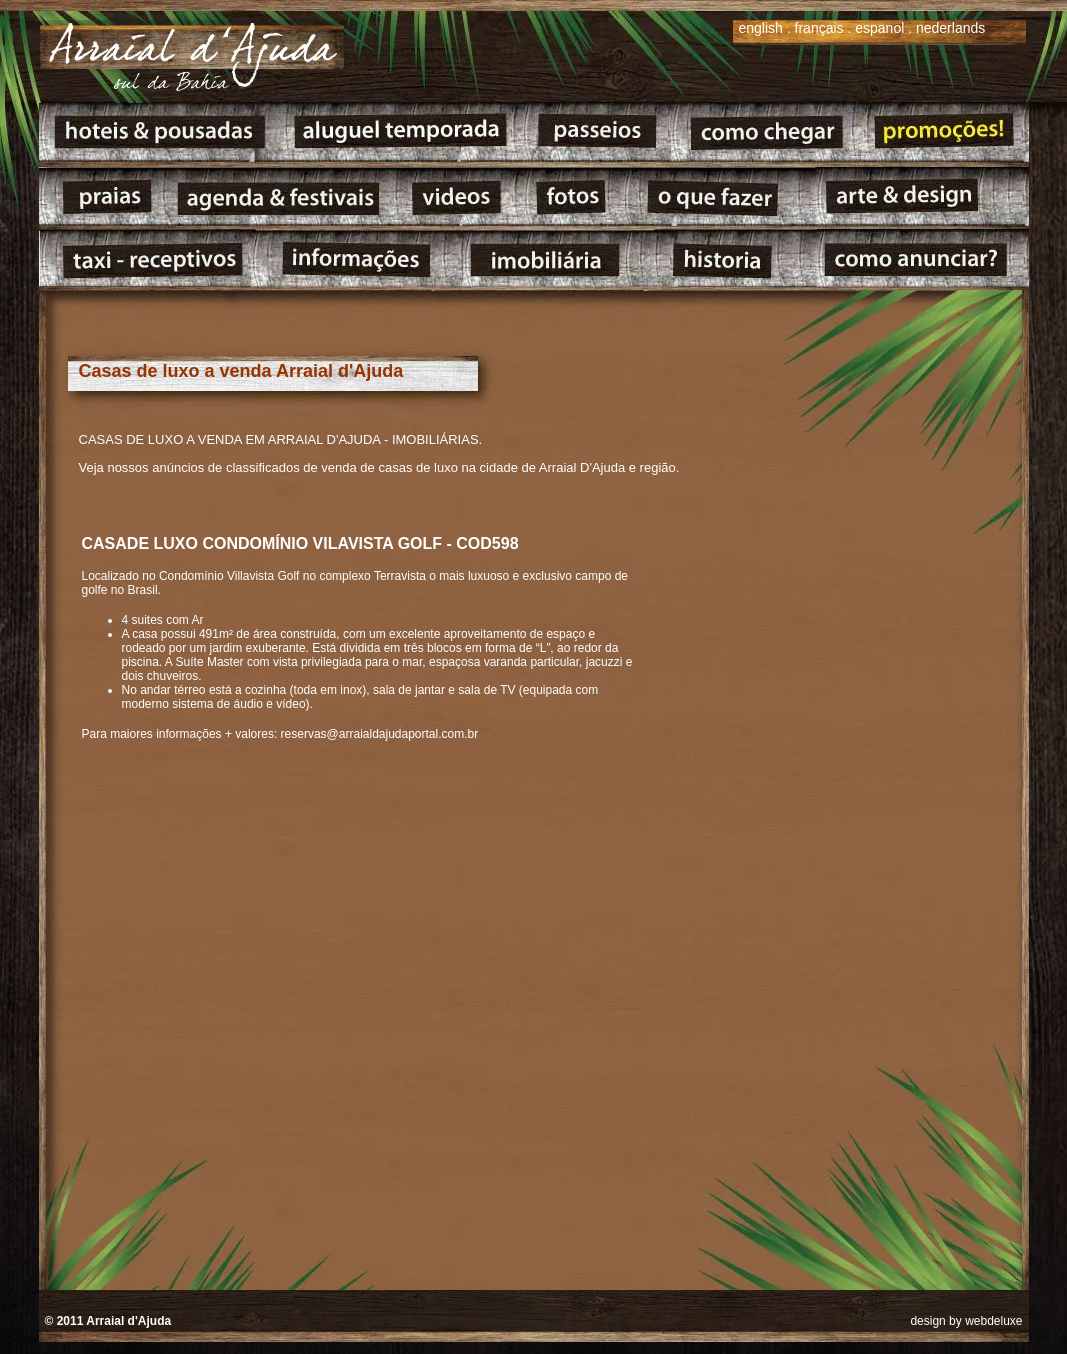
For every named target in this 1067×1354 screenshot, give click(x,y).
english (761, 28)
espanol (879, 28)
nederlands (950, 28)
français (819, 28)
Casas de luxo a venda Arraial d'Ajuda (241, 371)
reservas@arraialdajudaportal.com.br (380, 734)
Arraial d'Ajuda (128, 1321)
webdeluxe (993, 1321)
